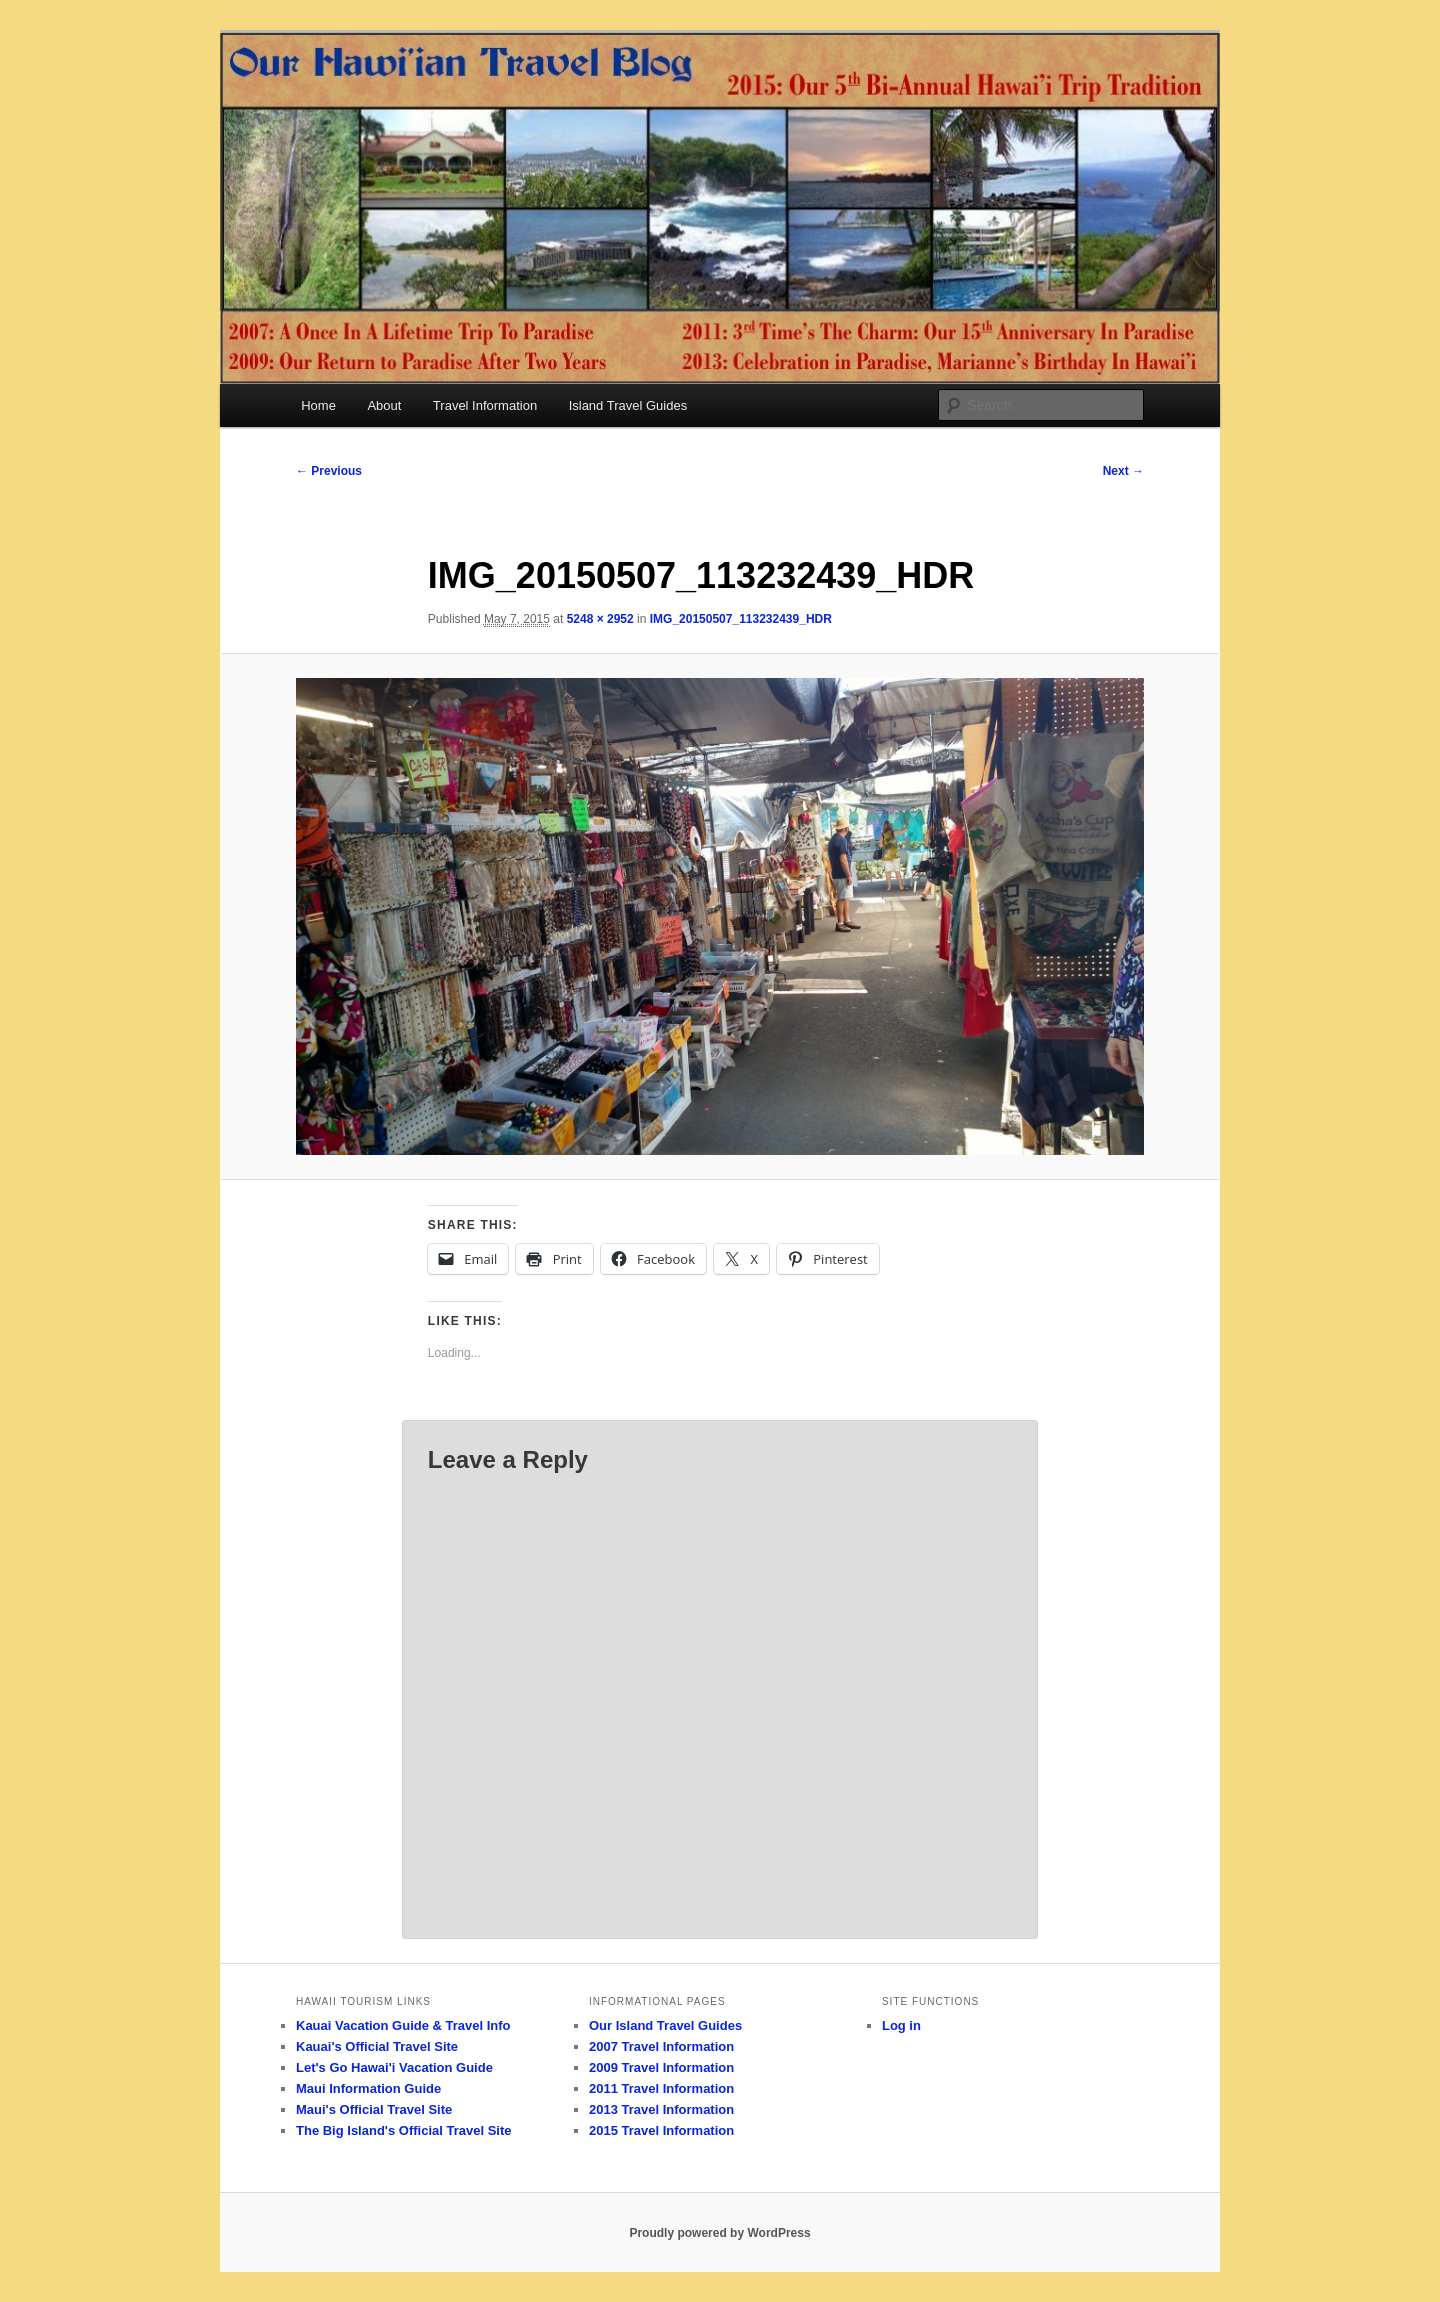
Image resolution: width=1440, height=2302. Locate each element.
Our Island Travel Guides (665, 2025)
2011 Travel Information (661, 2088)
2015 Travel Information (661, 2130)
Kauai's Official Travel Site (377, 2046)
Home (318, 405)
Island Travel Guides (628, 405)
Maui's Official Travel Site (374, 2109)
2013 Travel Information (661, 2109)
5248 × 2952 (600, 619)
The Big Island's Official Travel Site (404, 2130)
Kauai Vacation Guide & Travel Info (403, 2025)
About (384, 405)
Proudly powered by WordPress (719, 2233)
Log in (901, 2025)
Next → (1123, 471)
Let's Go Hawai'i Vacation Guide (394, 2067)
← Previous (329, 471)
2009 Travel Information (661, 2067)
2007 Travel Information (661, 2046)
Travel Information (485, 405)
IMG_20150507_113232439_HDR (741, 619)
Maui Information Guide (368, 2088)
